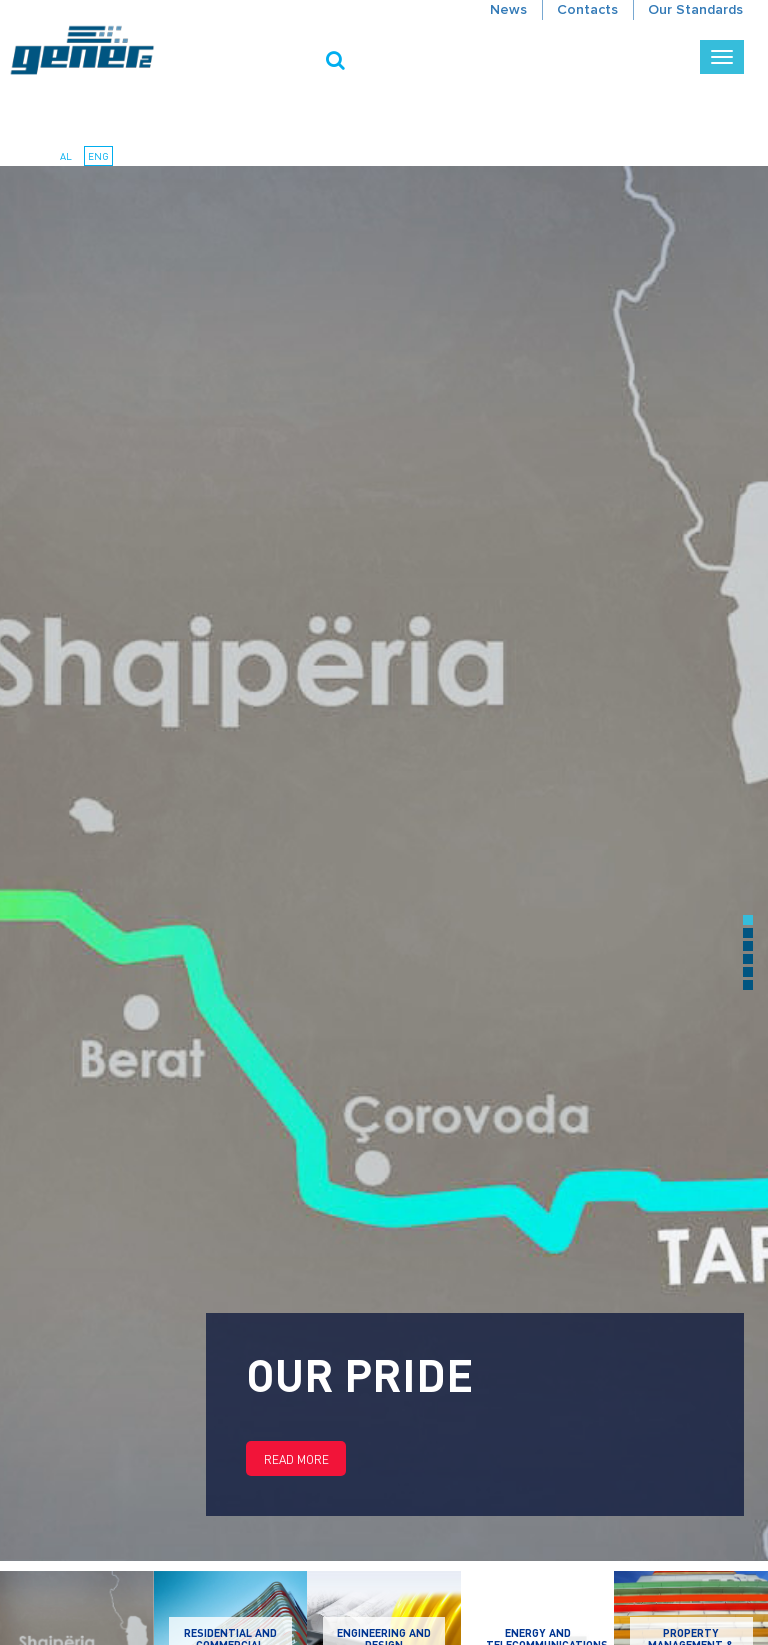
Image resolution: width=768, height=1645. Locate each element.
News (508, 10)
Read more (296, 1459)
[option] (384, 863)
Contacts (587, 10)
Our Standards (695, 10)
